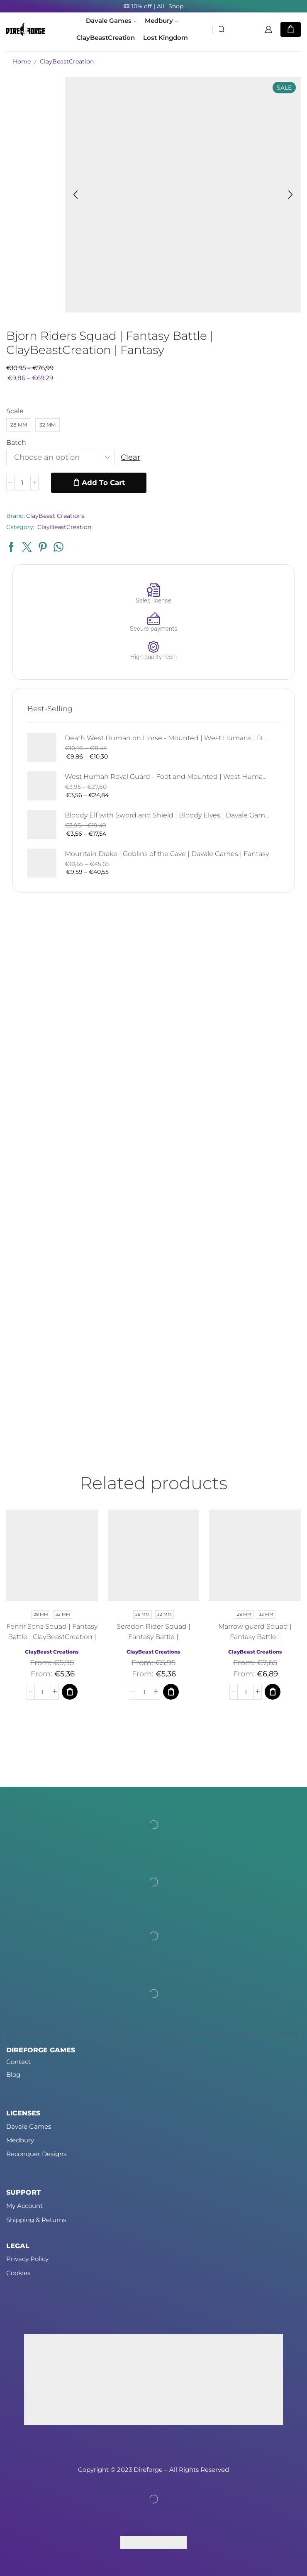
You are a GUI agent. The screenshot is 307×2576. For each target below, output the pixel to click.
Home (22, 61)
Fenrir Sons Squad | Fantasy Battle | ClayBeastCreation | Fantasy (51, 1636)
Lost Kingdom (165, 37)
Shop (175, 6)
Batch (16, 442)
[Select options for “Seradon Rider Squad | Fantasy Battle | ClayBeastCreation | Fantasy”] (171, 1691)
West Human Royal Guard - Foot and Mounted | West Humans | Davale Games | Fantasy (167, 777)
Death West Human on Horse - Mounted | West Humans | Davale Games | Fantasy (167, 738)
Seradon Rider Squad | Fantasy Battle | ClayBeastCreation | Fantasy (153, 1636)
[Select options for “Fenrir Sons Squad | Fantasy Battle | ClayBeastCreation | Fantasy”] (70, 1691)
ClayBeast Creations (55, 516)
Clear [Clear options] (130, 457)
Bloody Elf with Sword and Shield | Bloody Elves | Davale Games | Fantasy (167, 815)
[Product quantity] (22, 482)
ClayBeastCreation (105, 37)
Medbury (161, 20)
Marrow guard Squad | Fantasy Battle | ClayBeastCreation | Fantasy (255, 1636)
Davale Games (111, 20)
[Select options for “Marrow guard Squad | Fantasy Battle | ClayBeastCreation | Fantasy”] (272, 1691)
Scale (15, 411)
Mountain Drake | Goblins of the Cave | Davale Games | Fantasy (167, 854)
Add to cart (103, 482)
